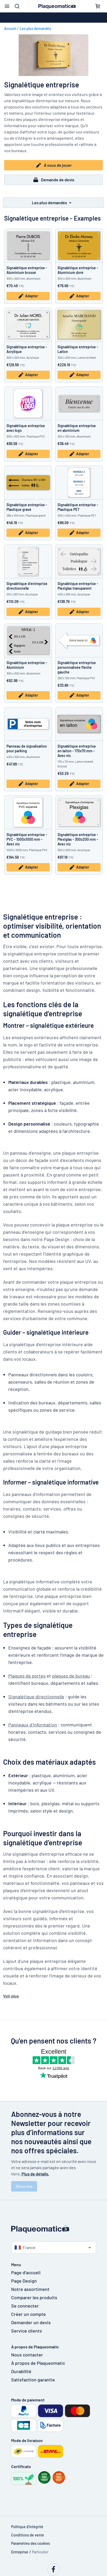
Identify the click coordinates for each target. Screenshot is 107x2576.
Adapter (28, 296)
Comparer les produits (34, 2297)
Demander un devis (31, 2322)
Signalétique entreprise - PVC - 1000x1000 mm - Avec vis (26, 839)
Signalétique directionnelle (36, 1696)
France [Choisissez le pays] (25, 2247)
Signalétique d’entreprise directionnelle (26, 585)
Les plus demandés (35, 28)
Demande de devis (53, 180)
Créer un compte (28, 2314)
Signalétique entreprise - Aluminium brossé (26, 270)
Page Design (24, 2281)
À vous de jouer (53, 165)
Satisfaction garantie (33, 2379)
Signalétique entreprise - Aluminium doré (78, 270)
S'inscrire (24, 2186)
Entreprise (19, 2552)
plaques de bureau (71, 1676)
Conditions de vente (27, 2535)
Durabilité (21, 2371)
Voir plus (11, 1995)
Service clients (26, 2331)
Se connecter (25, 2306)
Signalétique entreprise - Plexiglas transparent (78, 585)
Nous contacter (27, 2354)
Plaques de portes (27, 1676)
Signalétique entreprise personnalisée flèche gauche (77, 667)
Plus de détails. (35, 2173)
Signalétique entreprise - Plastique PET (78, 507)
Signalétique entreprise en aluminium (77, 428)
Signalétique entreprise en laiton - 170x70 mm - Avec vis (77, 751)
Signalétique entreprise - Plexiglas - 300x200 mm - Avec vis (78, 839)
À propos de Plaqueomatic (38, 2363)
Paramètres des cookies (30, 2543)
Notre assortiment (30, 2289)
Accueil (10, 28)
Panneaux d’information (32, 1724)
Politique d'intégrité (27, 2526)
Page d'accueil (25, 2272)
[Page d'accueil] (53, 2229)
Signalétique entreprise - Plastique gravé (26, 507)
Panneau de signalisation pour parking (26, 748)
